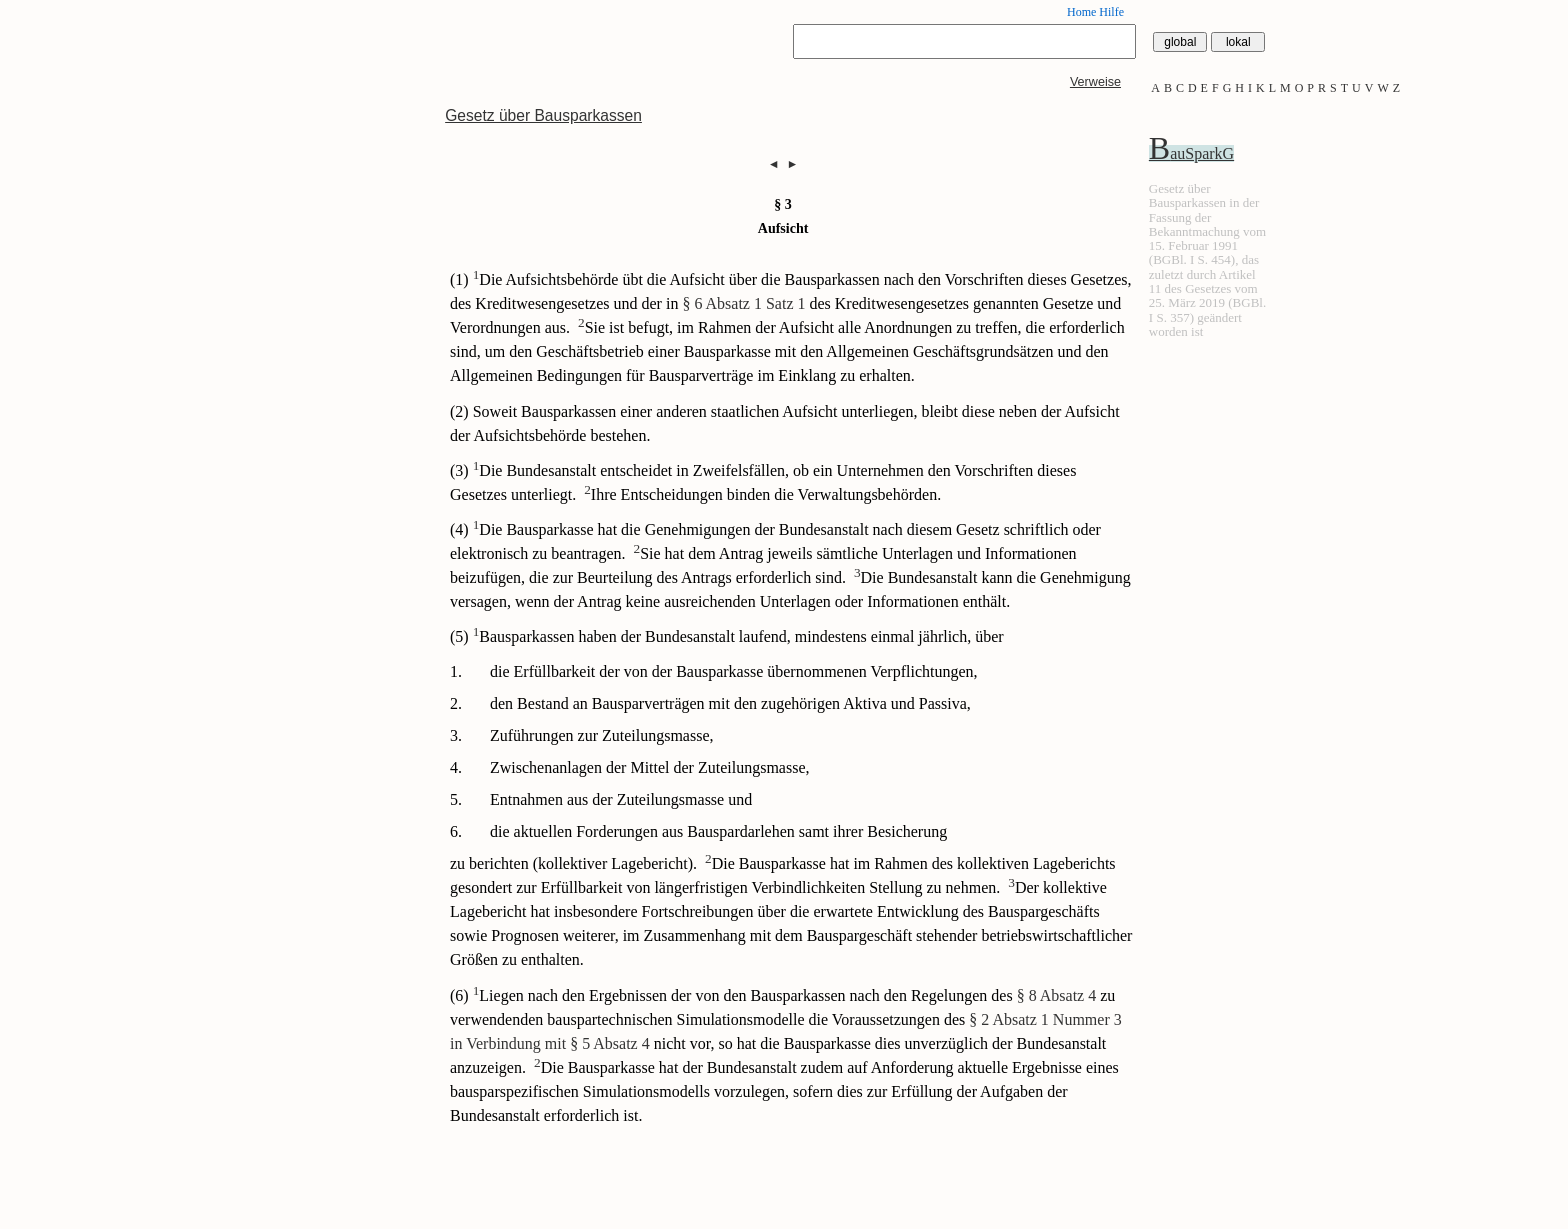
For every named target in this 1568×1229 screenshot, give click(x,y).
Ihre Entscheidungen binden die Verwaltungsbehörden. (762, 494)
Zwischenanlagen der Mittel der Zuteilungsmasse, (649, 767)
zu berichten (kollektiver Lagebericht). (573, 863)
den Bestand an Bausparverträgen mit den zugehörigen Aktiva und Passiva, (730, 703)
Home (1081, 12)
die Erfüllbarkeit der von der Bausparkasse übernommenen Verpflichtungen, (734, 671)
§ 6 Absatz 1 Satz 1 (743, 303)
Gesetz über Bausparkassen (543, 115)
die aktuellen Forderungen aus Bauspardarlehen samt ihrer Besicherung (718, 831)
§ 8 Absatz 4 (1057, 995)
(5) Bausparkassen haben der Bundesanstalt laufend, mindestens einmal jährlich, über (727, 636)
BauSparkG (1191, 153)
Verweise (1095, 82)
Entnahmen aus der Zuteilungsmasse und (621, 799)
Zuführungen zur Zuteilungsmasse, (602, 735)
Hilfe (1111, 12)
